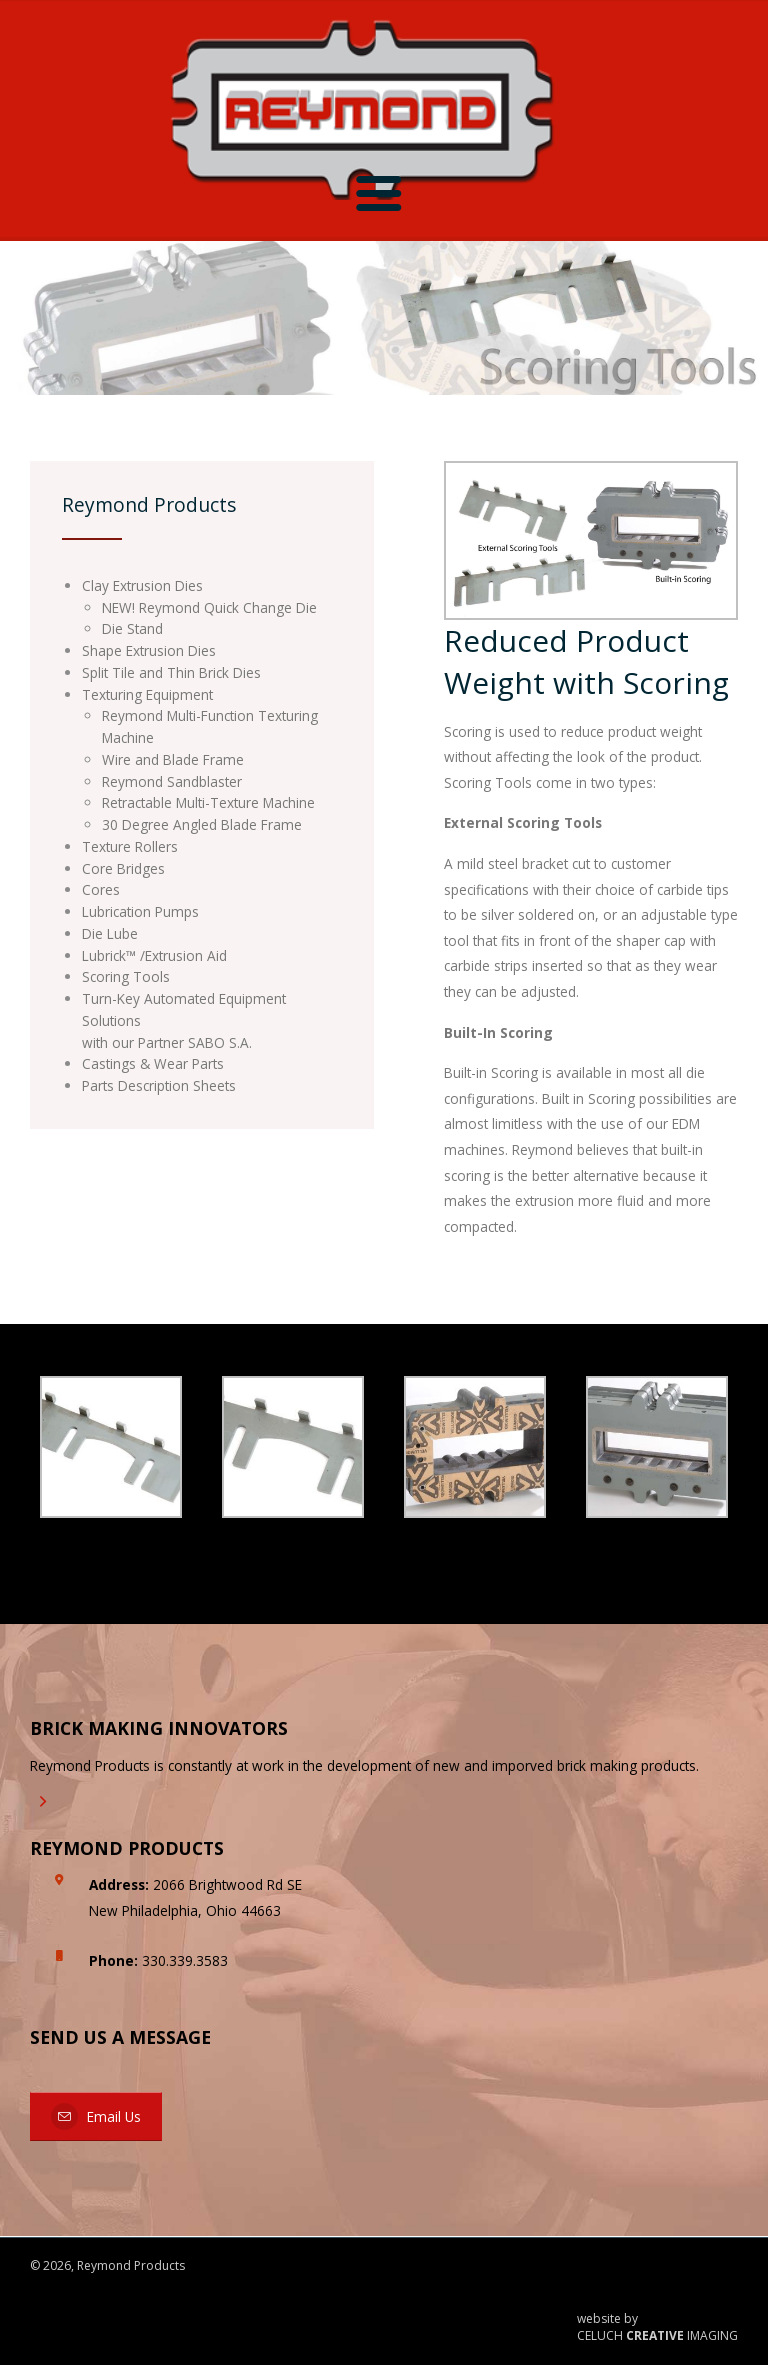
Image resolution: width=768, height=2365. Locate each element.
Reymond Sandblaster (172, 781)
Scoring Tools (126, 976)
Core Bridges (123, 868)
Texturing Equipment (147, 694)
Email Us (96, 2116)
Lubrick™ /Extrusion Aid (154, 955)
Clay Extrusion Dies (142, 585)
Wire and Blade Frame (173, 759)
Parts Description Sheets (159, 1085)
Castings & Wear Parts (153, 1063)
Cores (101, 889)
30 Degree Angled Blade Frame (202, 824)
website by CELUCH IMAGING (657, 2327)
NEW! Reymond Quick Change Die (209, 607)
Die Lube (110, 933)
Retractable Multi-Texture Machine (208, 802)
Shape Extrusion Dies (149, 650)
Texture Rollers (130, 846)
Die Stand (132, 628)
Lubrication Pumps (140, 911)
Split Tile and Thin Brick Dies (171, 672)
